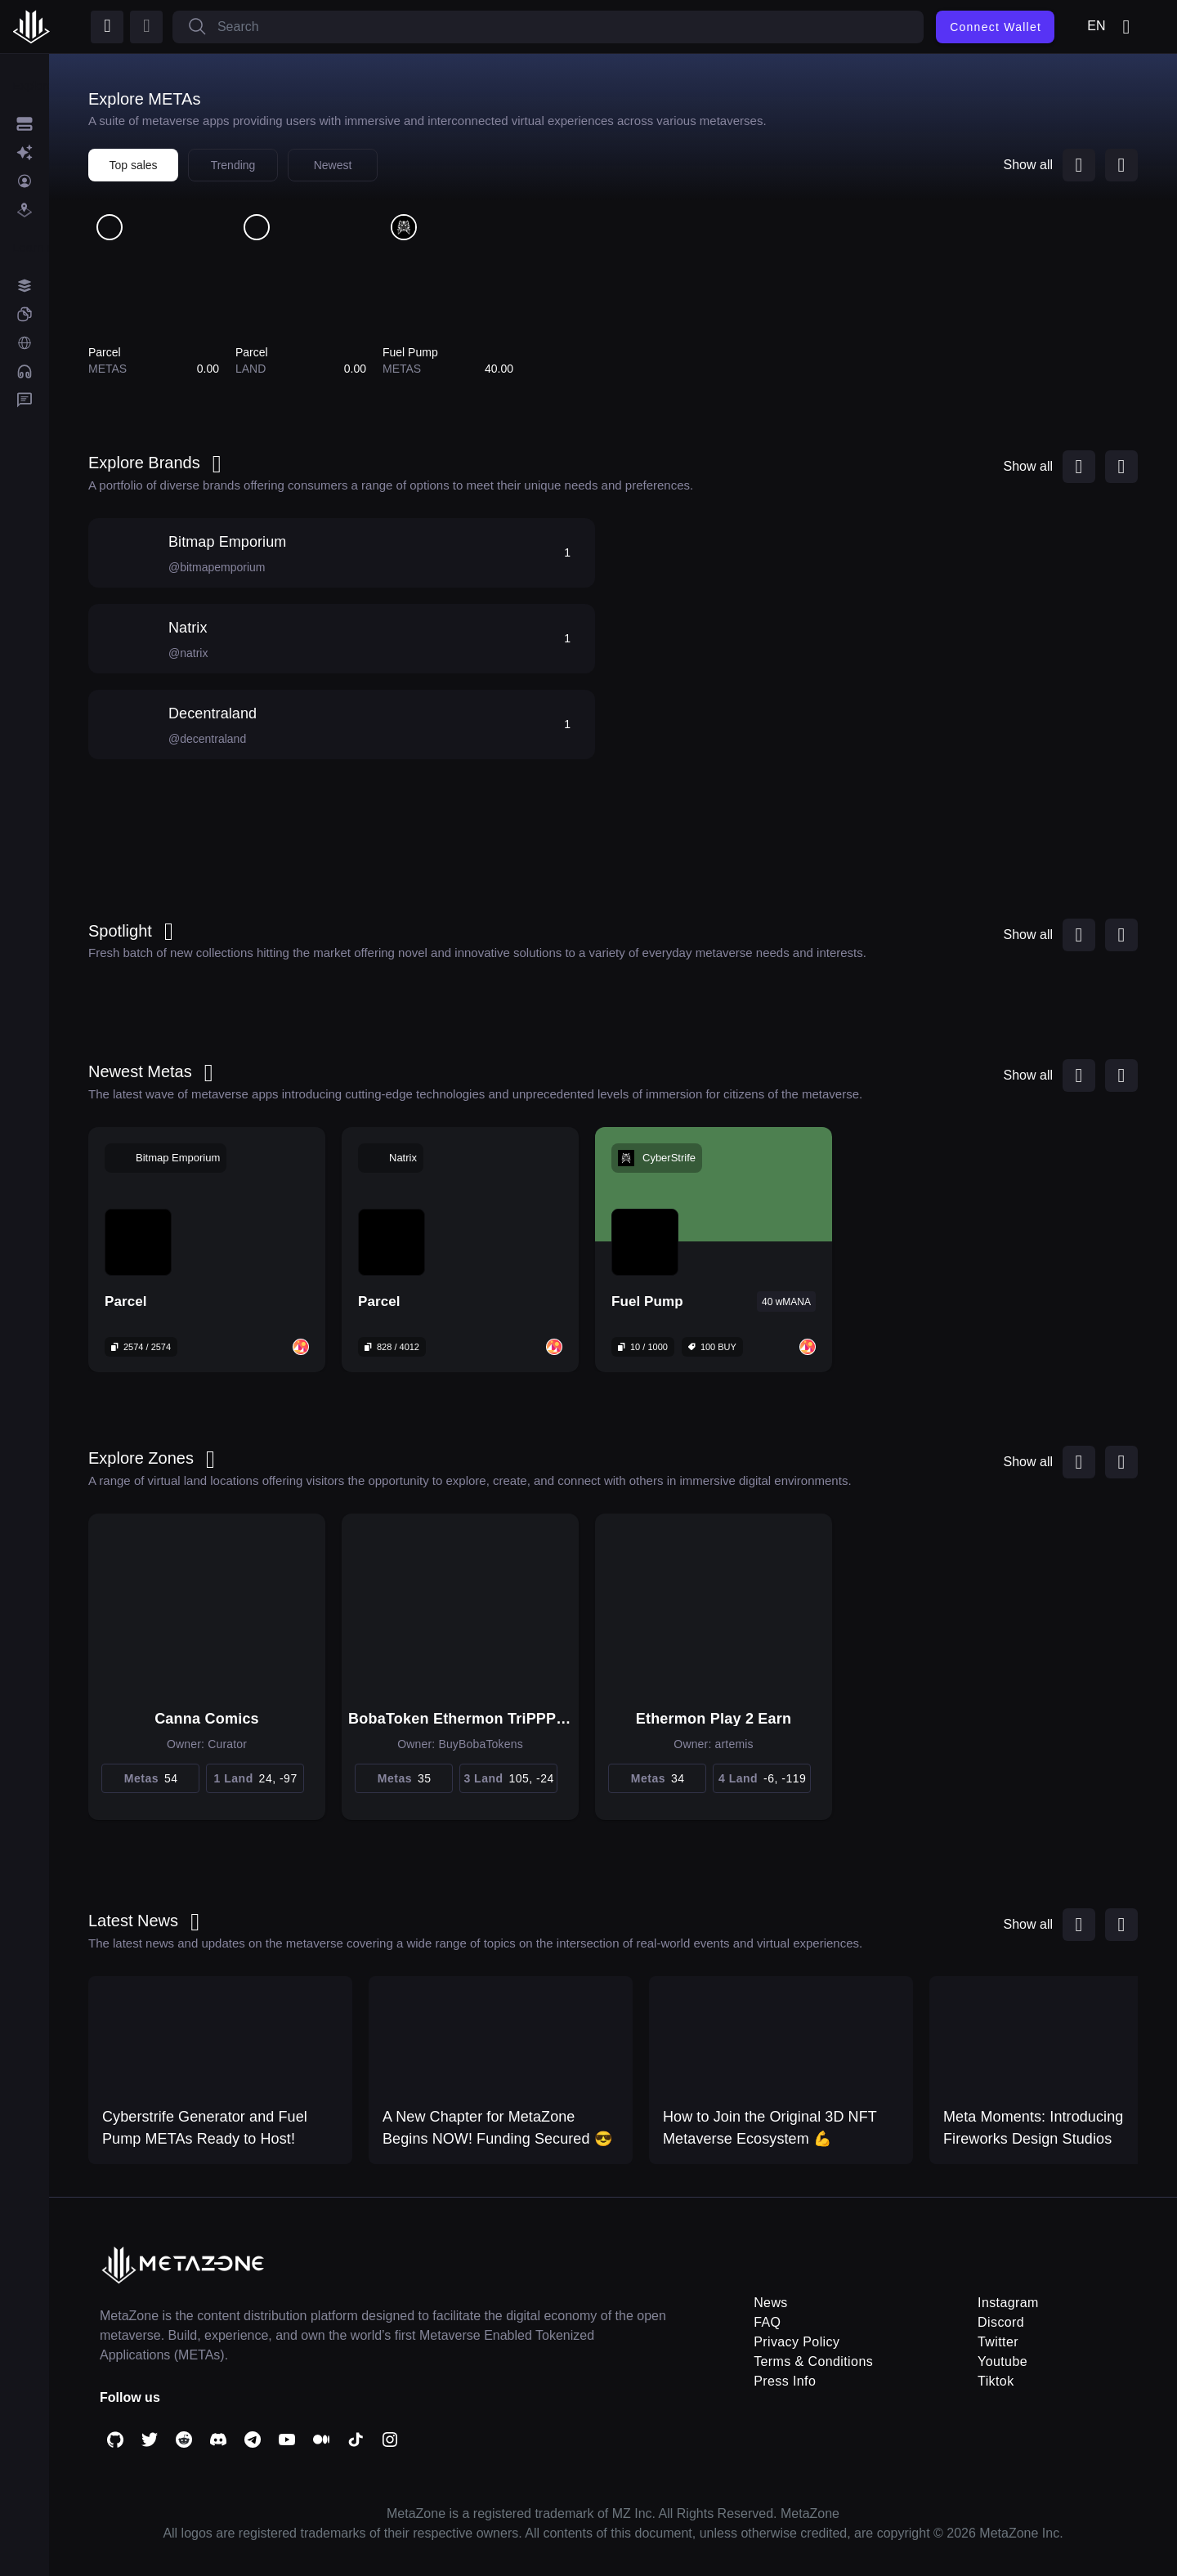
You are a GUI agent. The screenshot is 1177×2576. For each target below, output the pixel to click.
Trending (233, 165)
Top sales (133, 165)
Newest (333, 165)
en (1111, 27)
